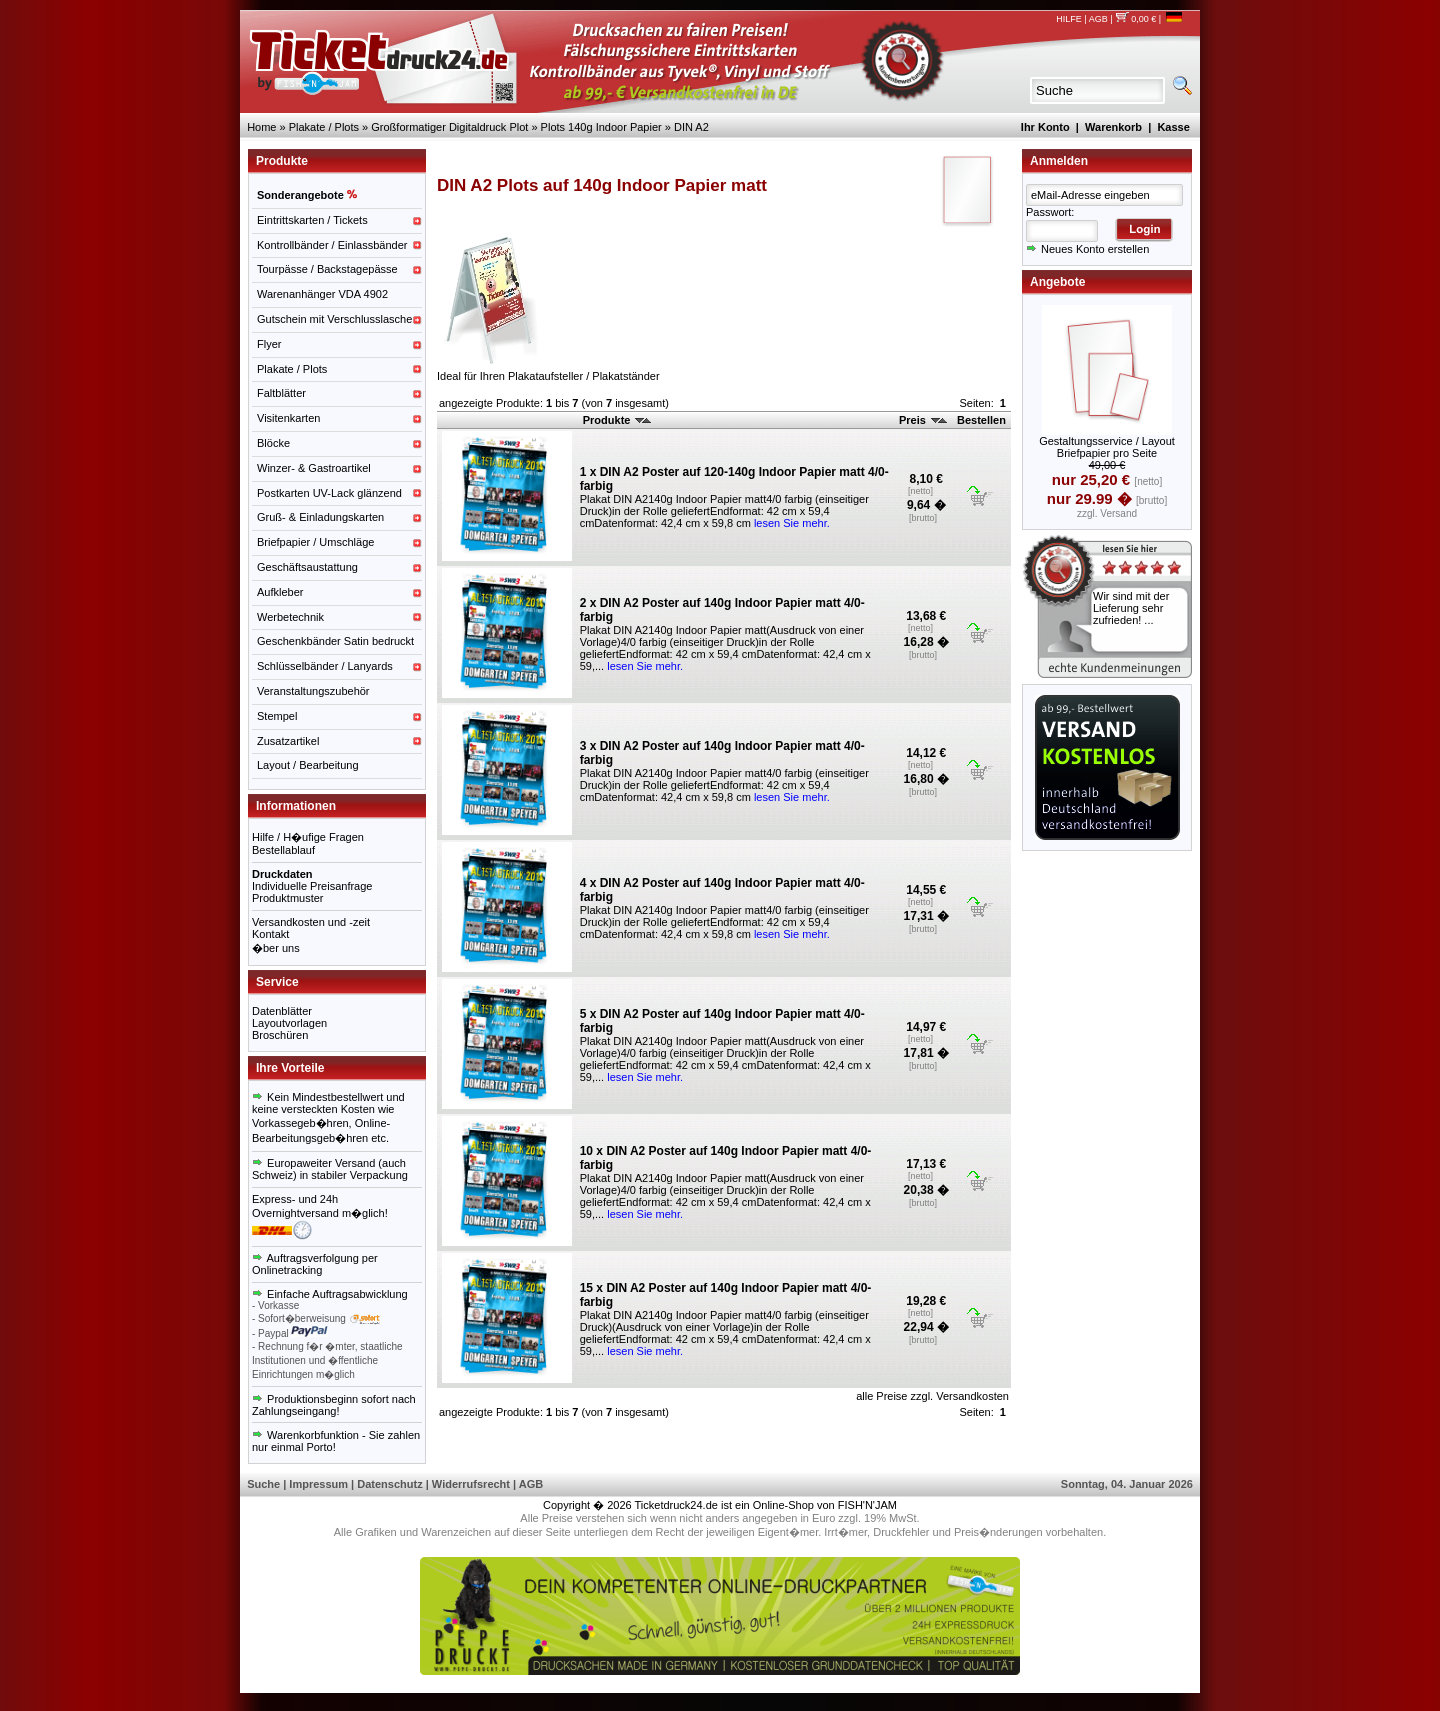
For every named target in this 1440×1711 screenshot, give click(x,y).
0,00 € (1135, 19)
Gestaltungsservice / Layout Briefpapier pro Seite (1107, 447)
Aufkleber (280, 592)
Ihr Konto (1045, 127)
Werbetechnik (290, 617)
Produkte (617, 420)
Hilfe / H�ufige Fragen (308, 837)
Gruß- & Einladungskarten (320, 517)
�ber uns (276, 948)
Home (261, 127)
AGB (1098, 19)
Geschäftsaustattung (307, 567)
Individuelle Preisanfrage (312, 886)
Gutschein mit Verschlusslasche (334, 319)
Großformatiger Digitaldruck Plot (449, 127)
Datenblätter (282, 1011)
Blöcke (273, 443)
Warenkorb (1113, 127)
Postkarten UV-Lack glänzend (329, 493)
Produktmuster (288, 898)
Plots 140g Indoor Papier (601, 127)
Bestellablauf (283, 850)
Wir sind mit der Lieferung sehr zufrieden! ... (1131, 608)
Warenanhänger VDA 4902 (322, 294)
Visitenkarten (288, 418)
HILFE (1069, 19)
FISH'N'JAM (867, 1505)
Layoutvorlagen (289, 1023)
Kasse (1173, 127)
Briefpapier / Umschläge (315, 542)
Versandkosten (972, 1396)
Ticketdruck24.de (676, 1505)
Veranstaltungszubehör (313, 691)
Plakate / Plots (324, 127)
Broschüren (280, 1035)
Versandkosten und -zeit (311, 922)
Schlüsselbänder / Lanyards (325, 666)
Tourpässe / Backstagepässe (327, 269)
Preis (923, 420)
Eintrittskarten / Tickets (312, 220)
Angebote (1057, 282)
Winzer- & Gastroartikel (314, 468)
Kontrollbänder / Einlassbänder (332, 245)
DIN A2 (691, 127)
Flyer (269, 344)
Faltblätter (281, 393)
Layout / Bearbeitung (308, 765)
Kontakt (270, 934)
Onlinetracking (287, 1270)
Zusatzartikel (288, 741)
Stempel (277, 716)
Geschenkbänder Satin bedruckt (335, 641)
